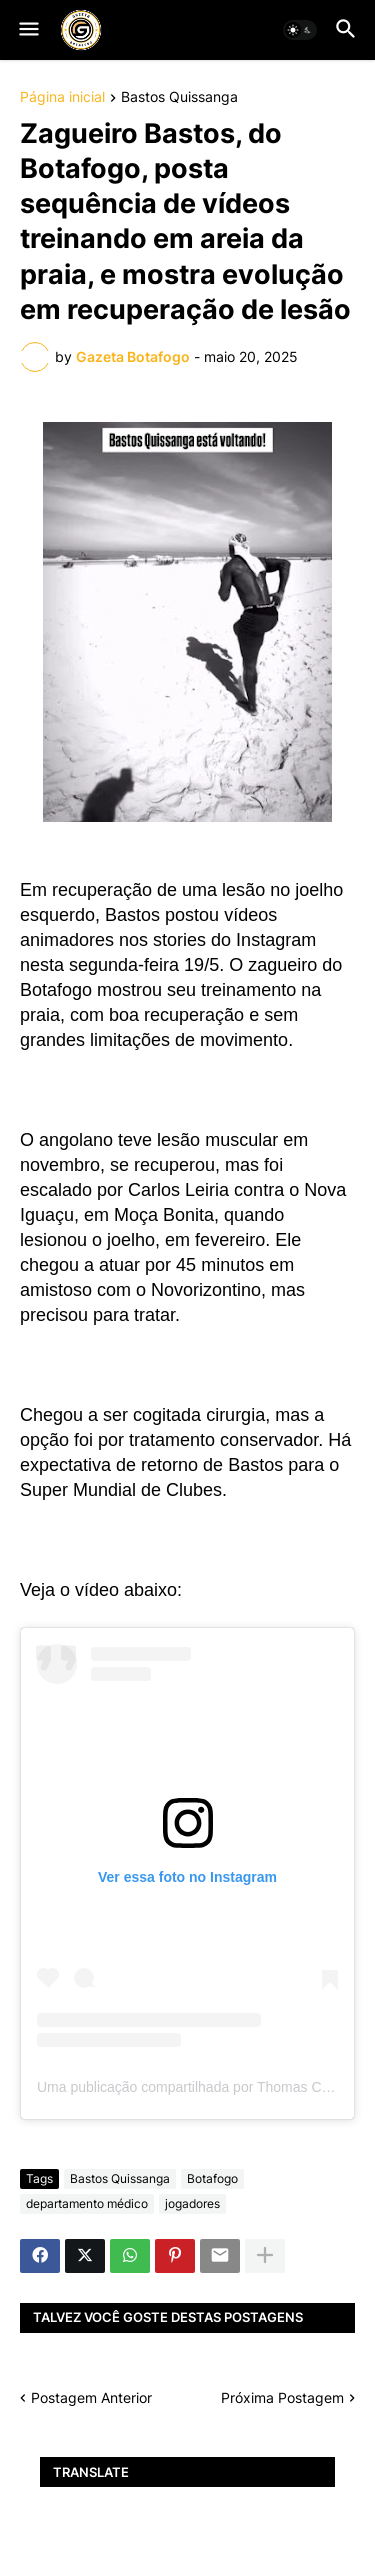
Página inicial (62, 97)
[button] (27, 30)
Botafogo (212, 2178)
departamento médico (87, 2203)
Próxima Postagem (282, 2397)
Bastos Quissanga (179, 97)
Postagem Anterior (91, 2397)
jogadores (192, 2203)
